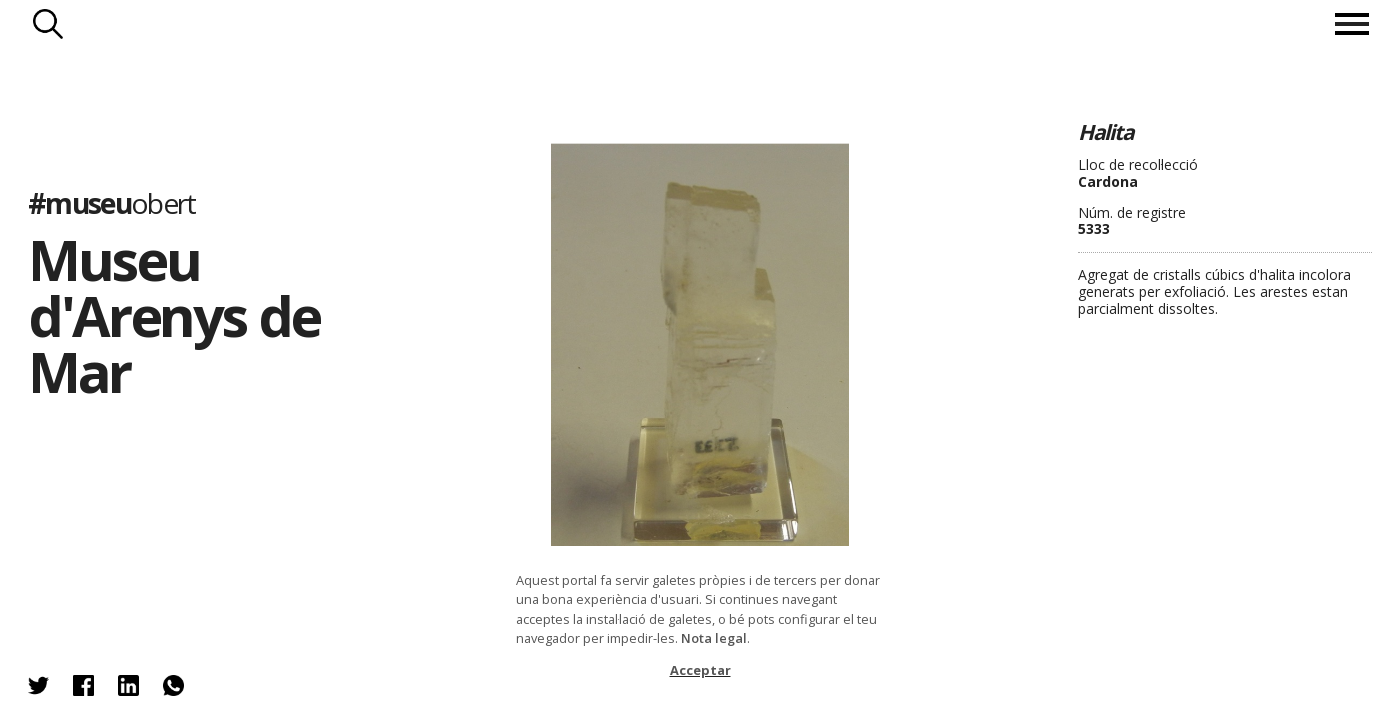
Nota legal (714, 638)
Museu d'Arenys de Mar (174, 315)
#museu (112, 203)
